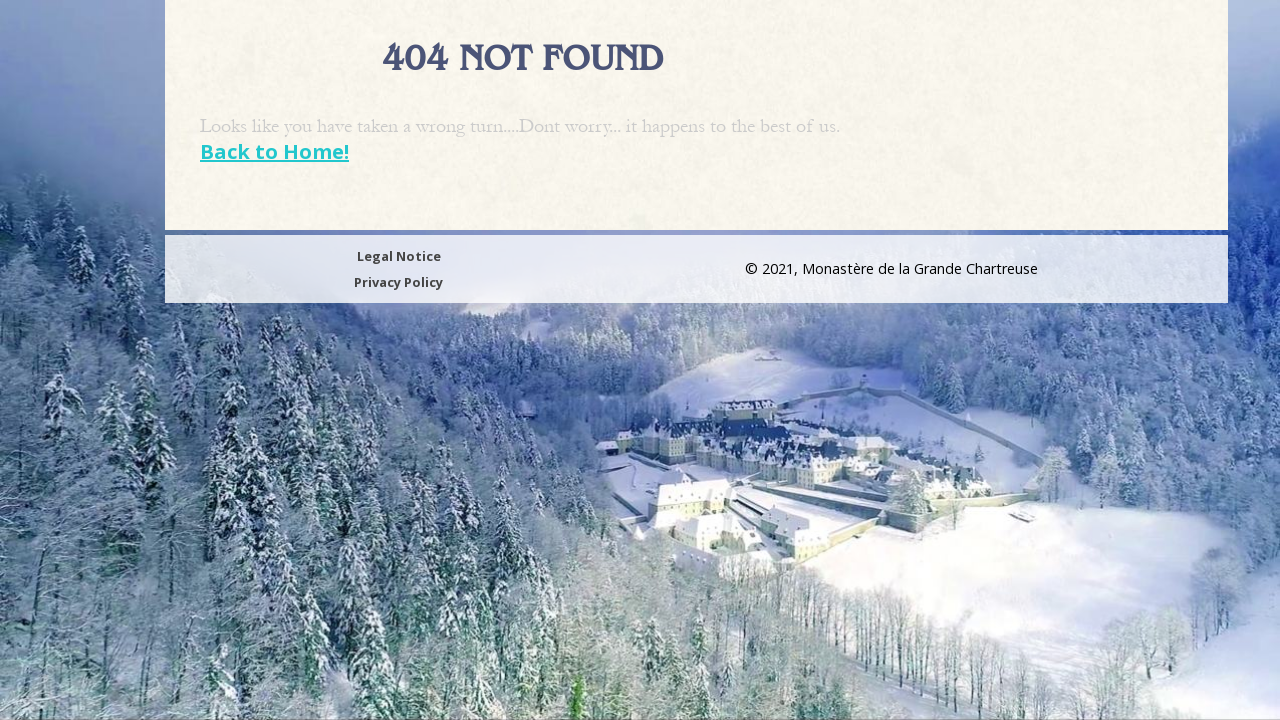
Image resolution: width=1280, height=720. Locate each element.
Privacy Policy (398, 282)
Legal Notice (399, 256)
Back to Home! (274, 151)
